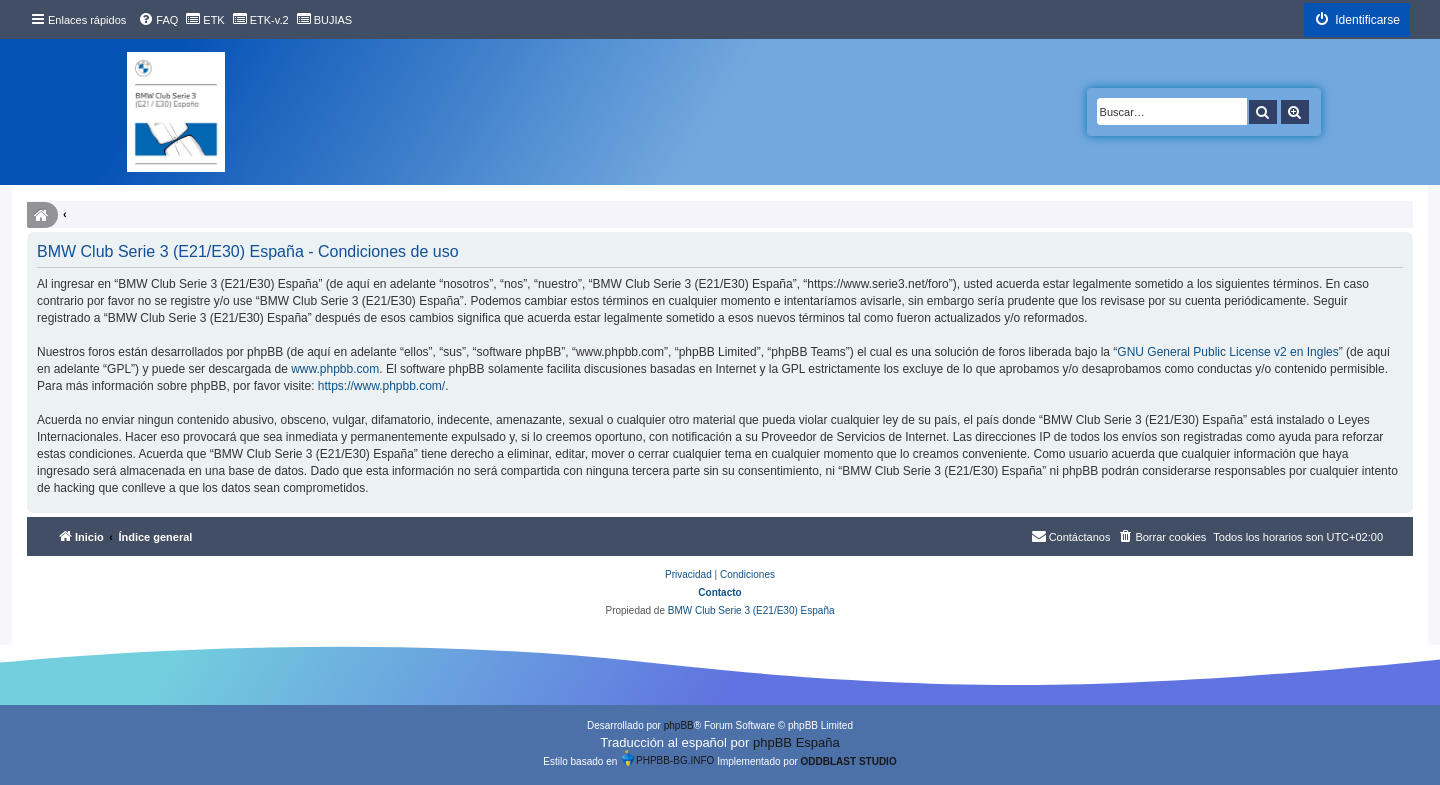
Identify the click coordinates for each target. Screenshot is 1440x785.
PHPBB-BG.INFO (667, 758)
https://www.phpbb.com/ (381, 386)
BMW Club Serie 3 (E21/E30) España (751, 610)
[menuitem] (158, 20)
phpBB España (796, 742)
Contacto (719, 592)
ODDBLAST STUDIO (849, 761)
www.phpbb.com (335, 369)
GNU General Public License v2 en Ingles (1227, 352)
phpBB (679, 725)
